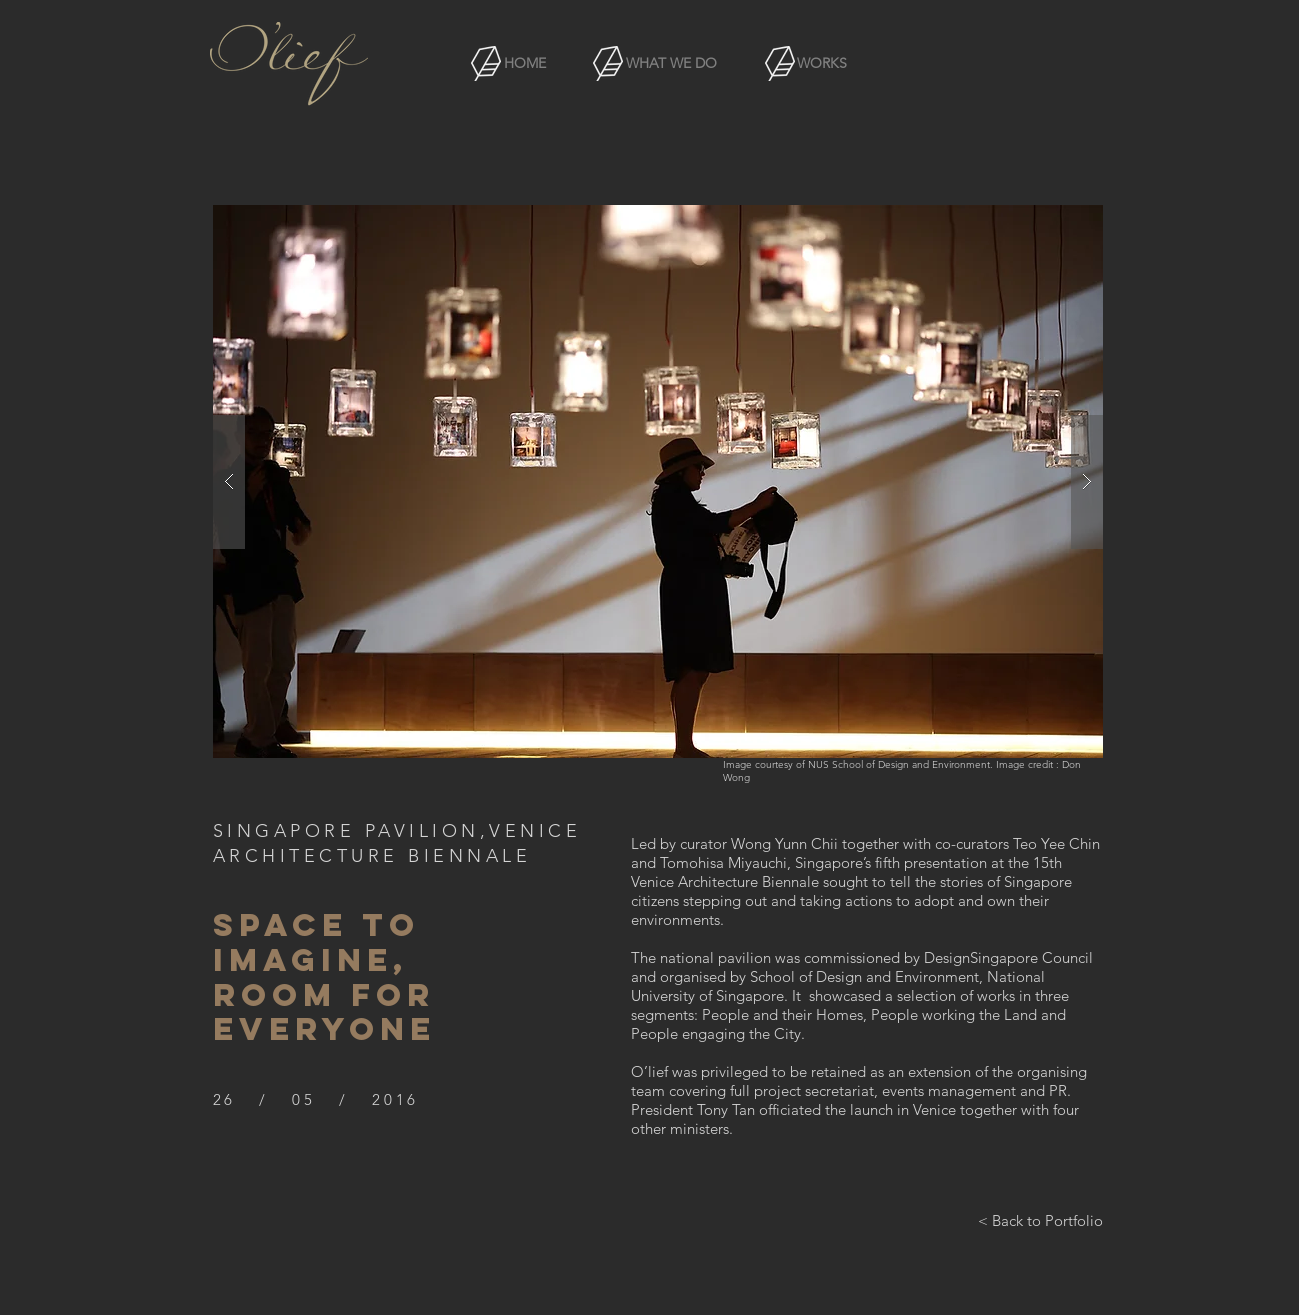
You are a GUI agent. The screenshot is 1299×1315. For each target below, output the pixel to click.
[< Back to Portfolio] (1040, 1220)
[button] (658, 481)
